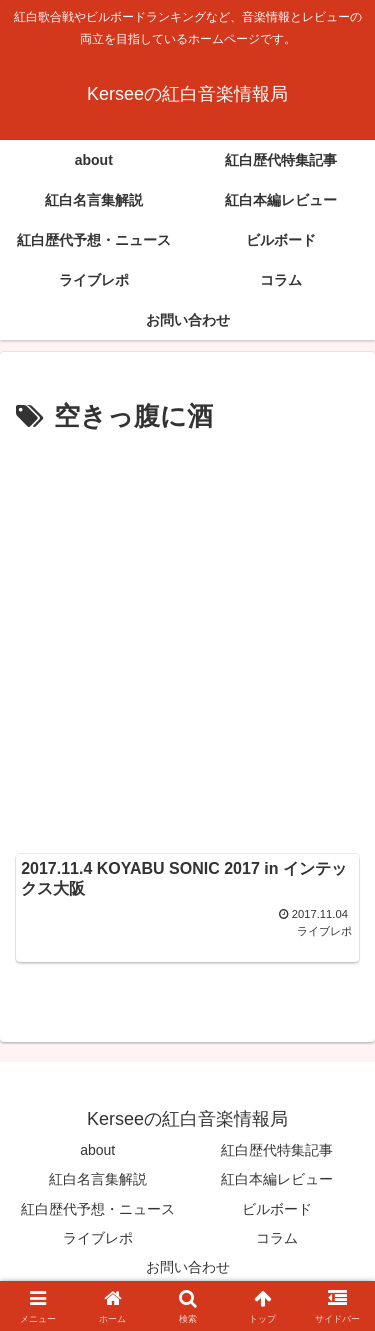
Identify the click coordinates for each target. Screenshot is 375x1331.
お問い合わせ (188, 1267)
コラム (277, 1238)
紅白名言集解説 (98, 1179)
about (97, 1150)
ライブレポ (98, 1238)
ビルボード (277, 1209)
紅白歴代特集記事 (277, 1150)
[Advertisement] (187, 637)
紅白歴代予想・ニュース (98, 1209)
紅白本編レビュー (277, 1179)
